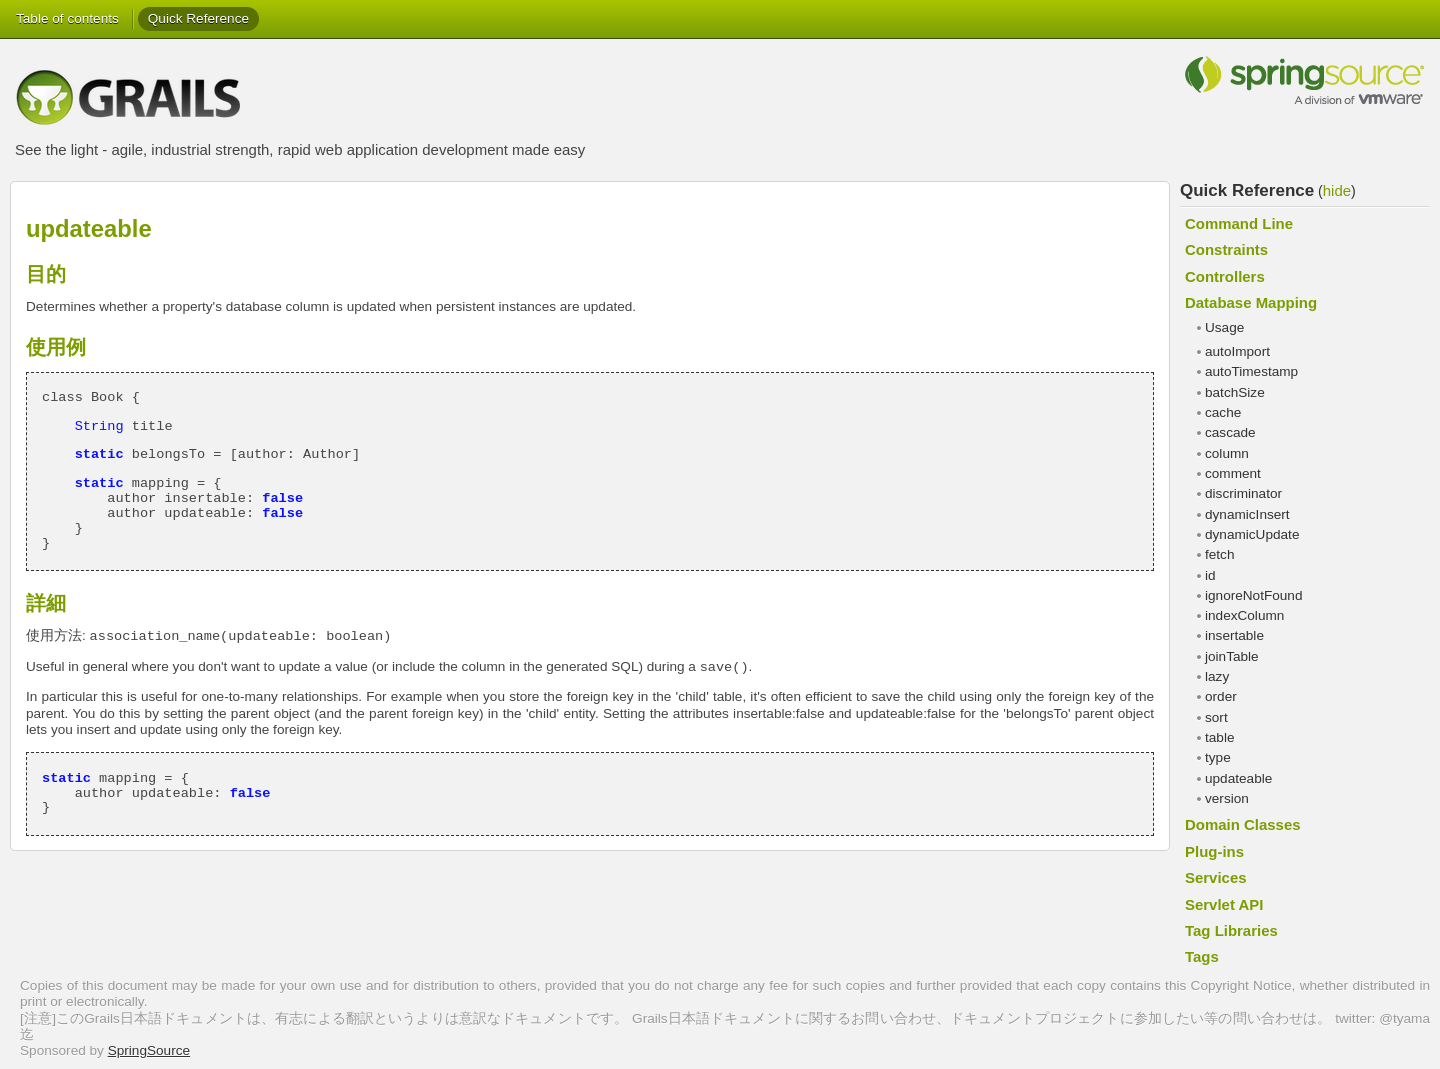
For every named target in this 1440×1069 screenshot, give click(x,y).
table (1219, 737)
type (1218, 757)
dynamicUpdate (1252, 534)
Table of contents (67, 18)
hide (1337, 190)
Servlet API (1224, 904)
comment (1233, 473)
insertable (1234, 635)
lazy (1217, 676)
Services (1216, 877)
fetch (1219, 554)
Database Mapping (1251, 302)
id (1210, 575)
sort (1216, 717)
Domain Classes (1243, 824)
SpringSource (149, 1050)
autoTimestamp (1251, 371)
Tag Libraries (1231, 930)
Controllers (1225, 276)
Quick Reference (198, 18)
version (1227, 798)
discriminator (1243, 493)
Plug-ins (1214, 851)
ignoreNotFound (1254, 595)
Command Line (1239, 223)
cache (1223, 412)
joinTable (1232, 656)
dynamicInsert (1247, 514)
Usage (1224, 327)
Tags (1202, 956)
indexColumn (1244, 615)
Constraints (1226, 249)
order (1221, 696)
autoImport (1237, 351)
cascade (1230, 432)
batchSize (1235, 392)
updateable (1238, 778)
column (1227, 453)
